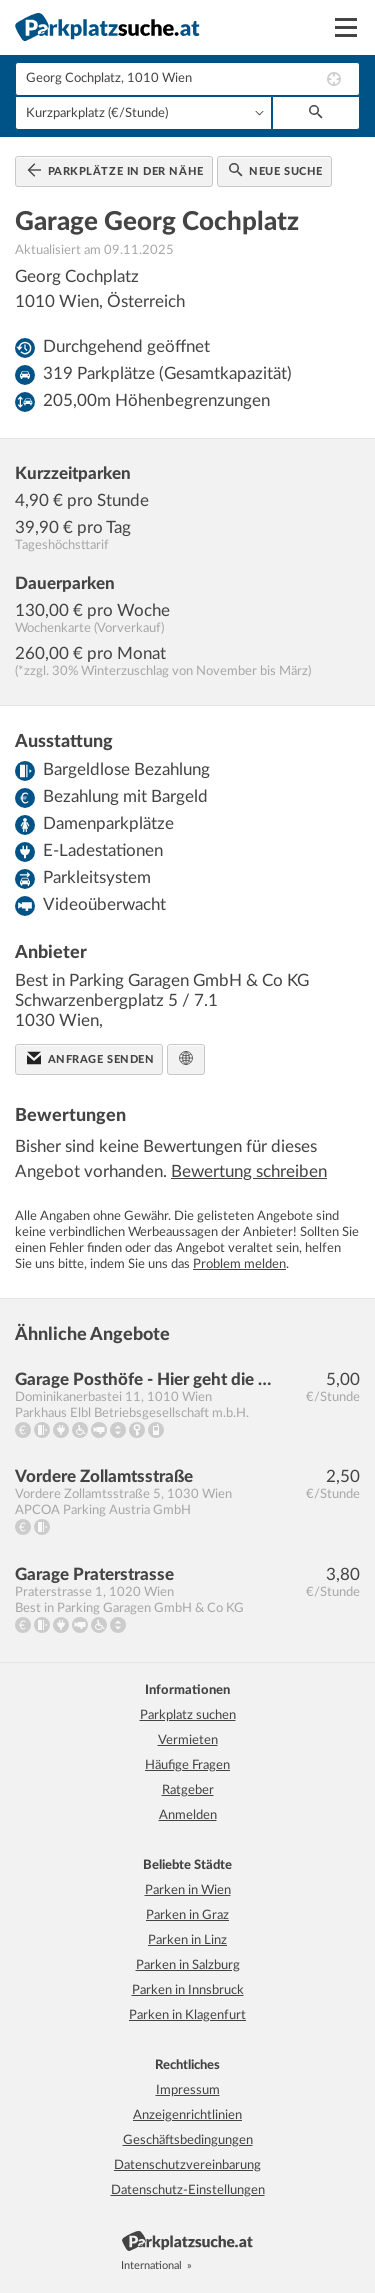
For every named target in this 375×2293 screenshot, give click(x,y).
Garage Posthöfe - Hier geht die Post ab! (144, 1379)
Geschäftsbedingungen (188, 2140)
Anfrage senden (90, 1058)
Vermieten (188, 1740)
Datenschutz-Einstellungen (188, 2190)
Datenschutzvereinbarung (187, 2165)
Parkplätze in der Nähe (115, 170)
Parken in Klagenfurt (187, 2015)
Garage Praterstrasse (94, 1574)
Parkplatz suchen (188, 1715)
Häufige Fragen (187, 1765)
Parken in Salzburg (188, 1965)
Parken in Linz (187, 1940)
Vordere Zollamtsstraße (104, 1476)
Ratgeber (188, 1790)
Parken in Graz (187, 1915)
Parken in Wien (188, 1890)
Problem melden (239, 1264)
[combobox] (187, 79)
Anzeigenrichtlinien (187, 2115)
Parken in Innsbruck (188, 1990)
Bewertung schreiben (249, 1171)
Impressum (188, 2090)
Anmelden (188, 1815)
